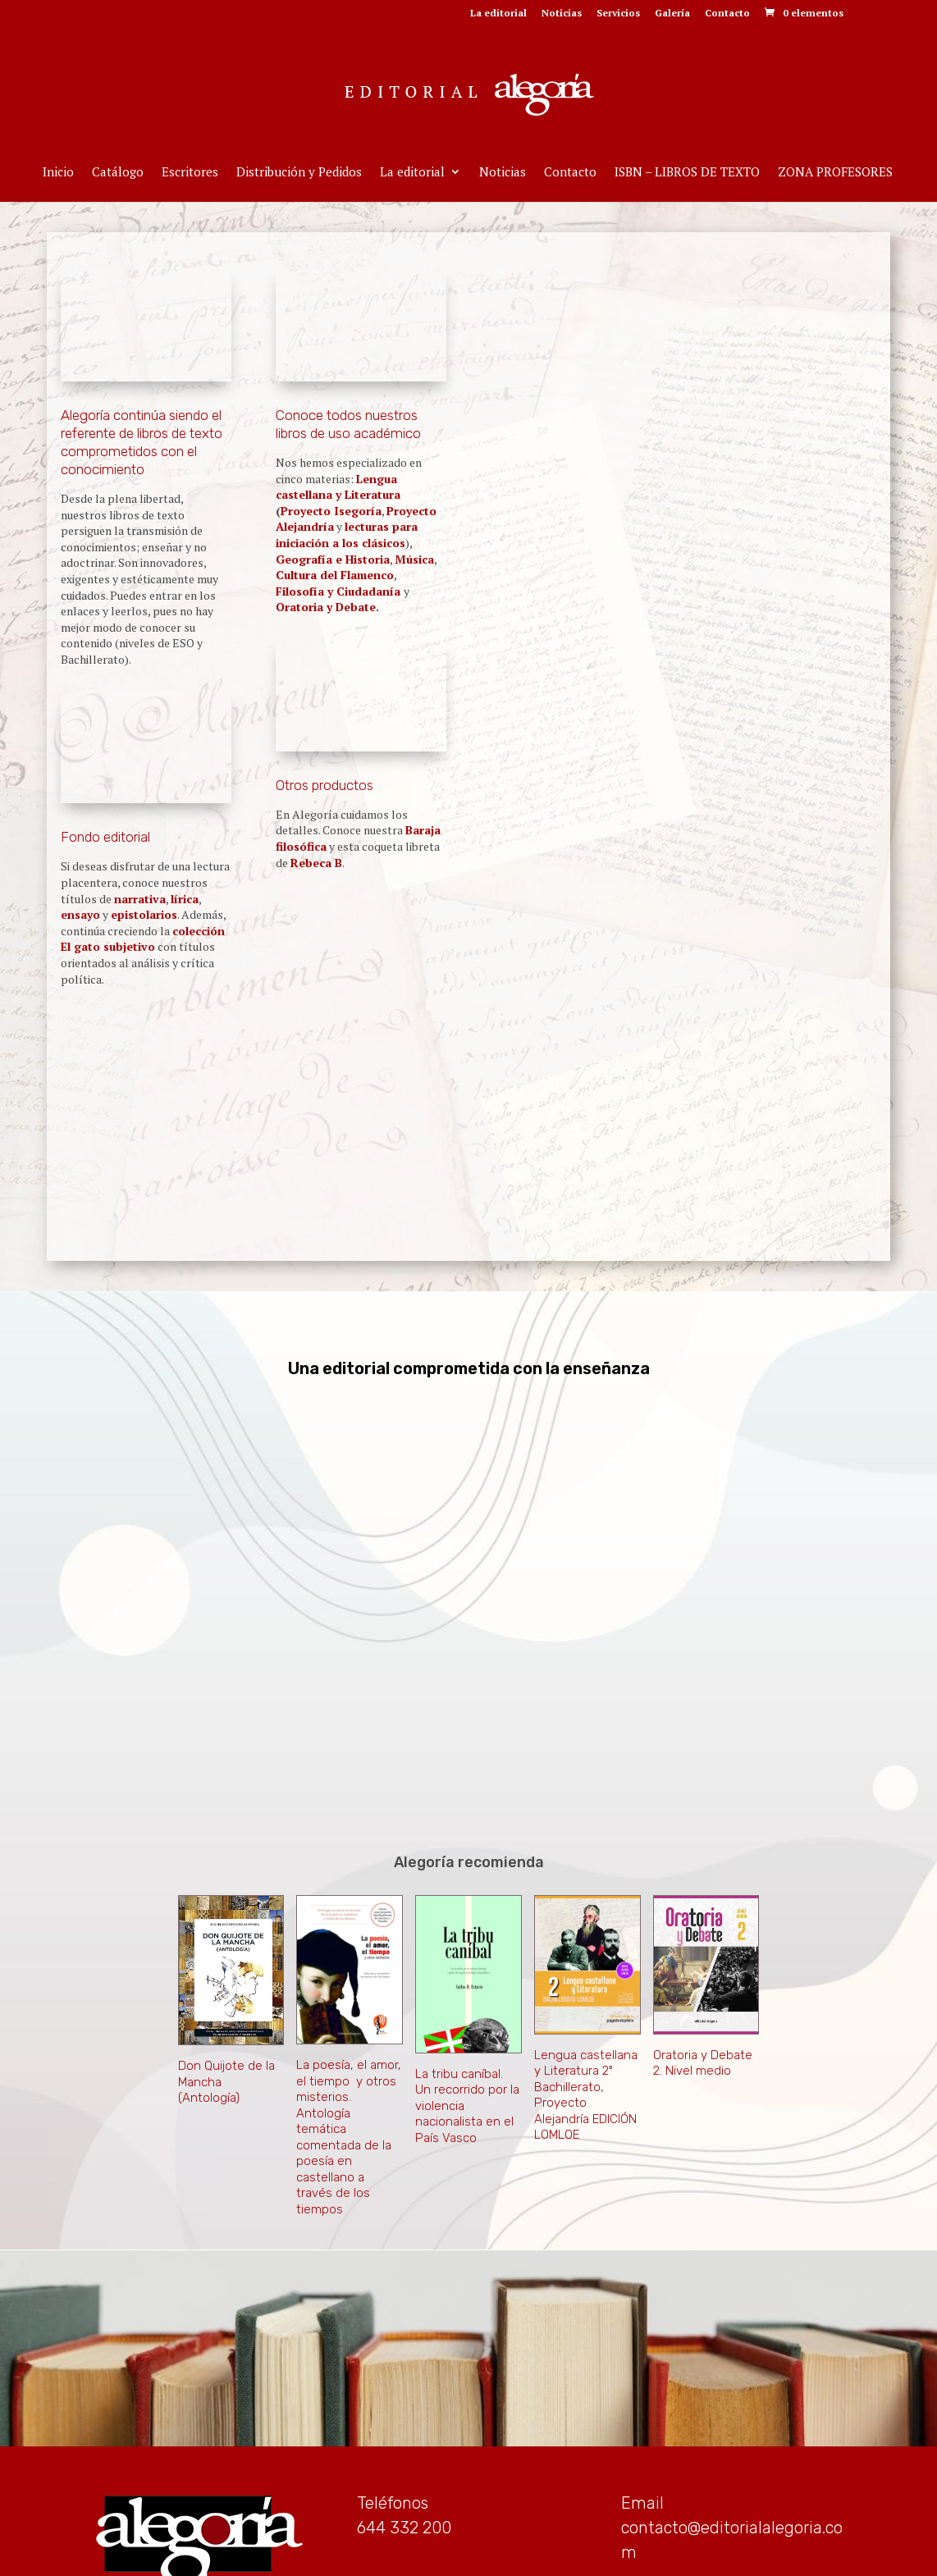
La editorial (498, 13)
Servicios (618, 13)
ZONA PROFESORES (835, 173)
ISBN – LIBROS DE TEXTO (687, 173)
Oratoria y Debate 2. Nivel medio (702, 1954)
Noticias (562, 13)
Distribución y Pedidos (299, 173)
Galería (672, 13)
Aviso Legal (468, 2554)
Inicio (58, 173)
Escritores (190, 173)
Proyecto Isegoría (331, 510)
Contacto (727, 13)
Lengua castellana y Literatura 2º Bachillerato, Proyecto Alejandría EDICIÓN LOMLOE (586, 1986)
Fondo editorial (105, 837)
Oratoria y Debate (326, 606)
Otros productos (324, 785)
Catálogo (118, 173)
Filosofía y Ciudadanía (340, 591)
